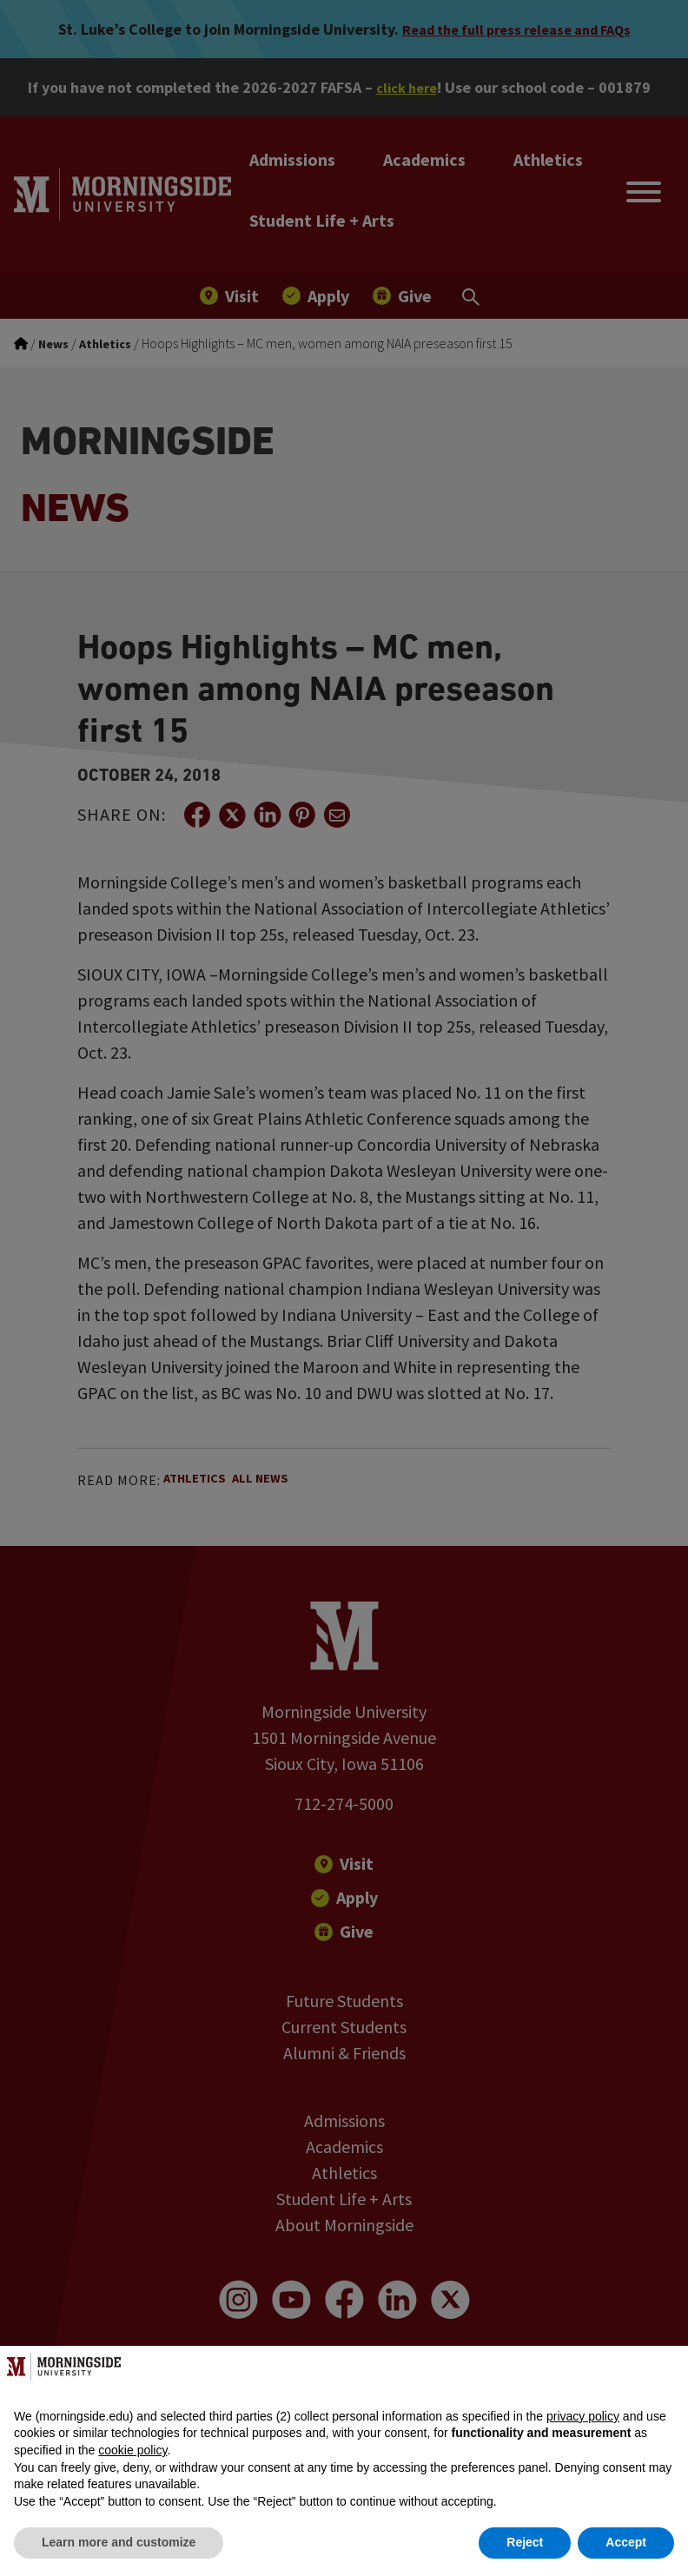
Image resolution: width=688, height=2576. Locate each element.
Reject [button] (524, 2542)
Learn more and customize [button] (118, 2542)
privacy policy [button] (582, 2416)
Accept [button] (625, 2542)
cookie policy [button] (132, 2450)
